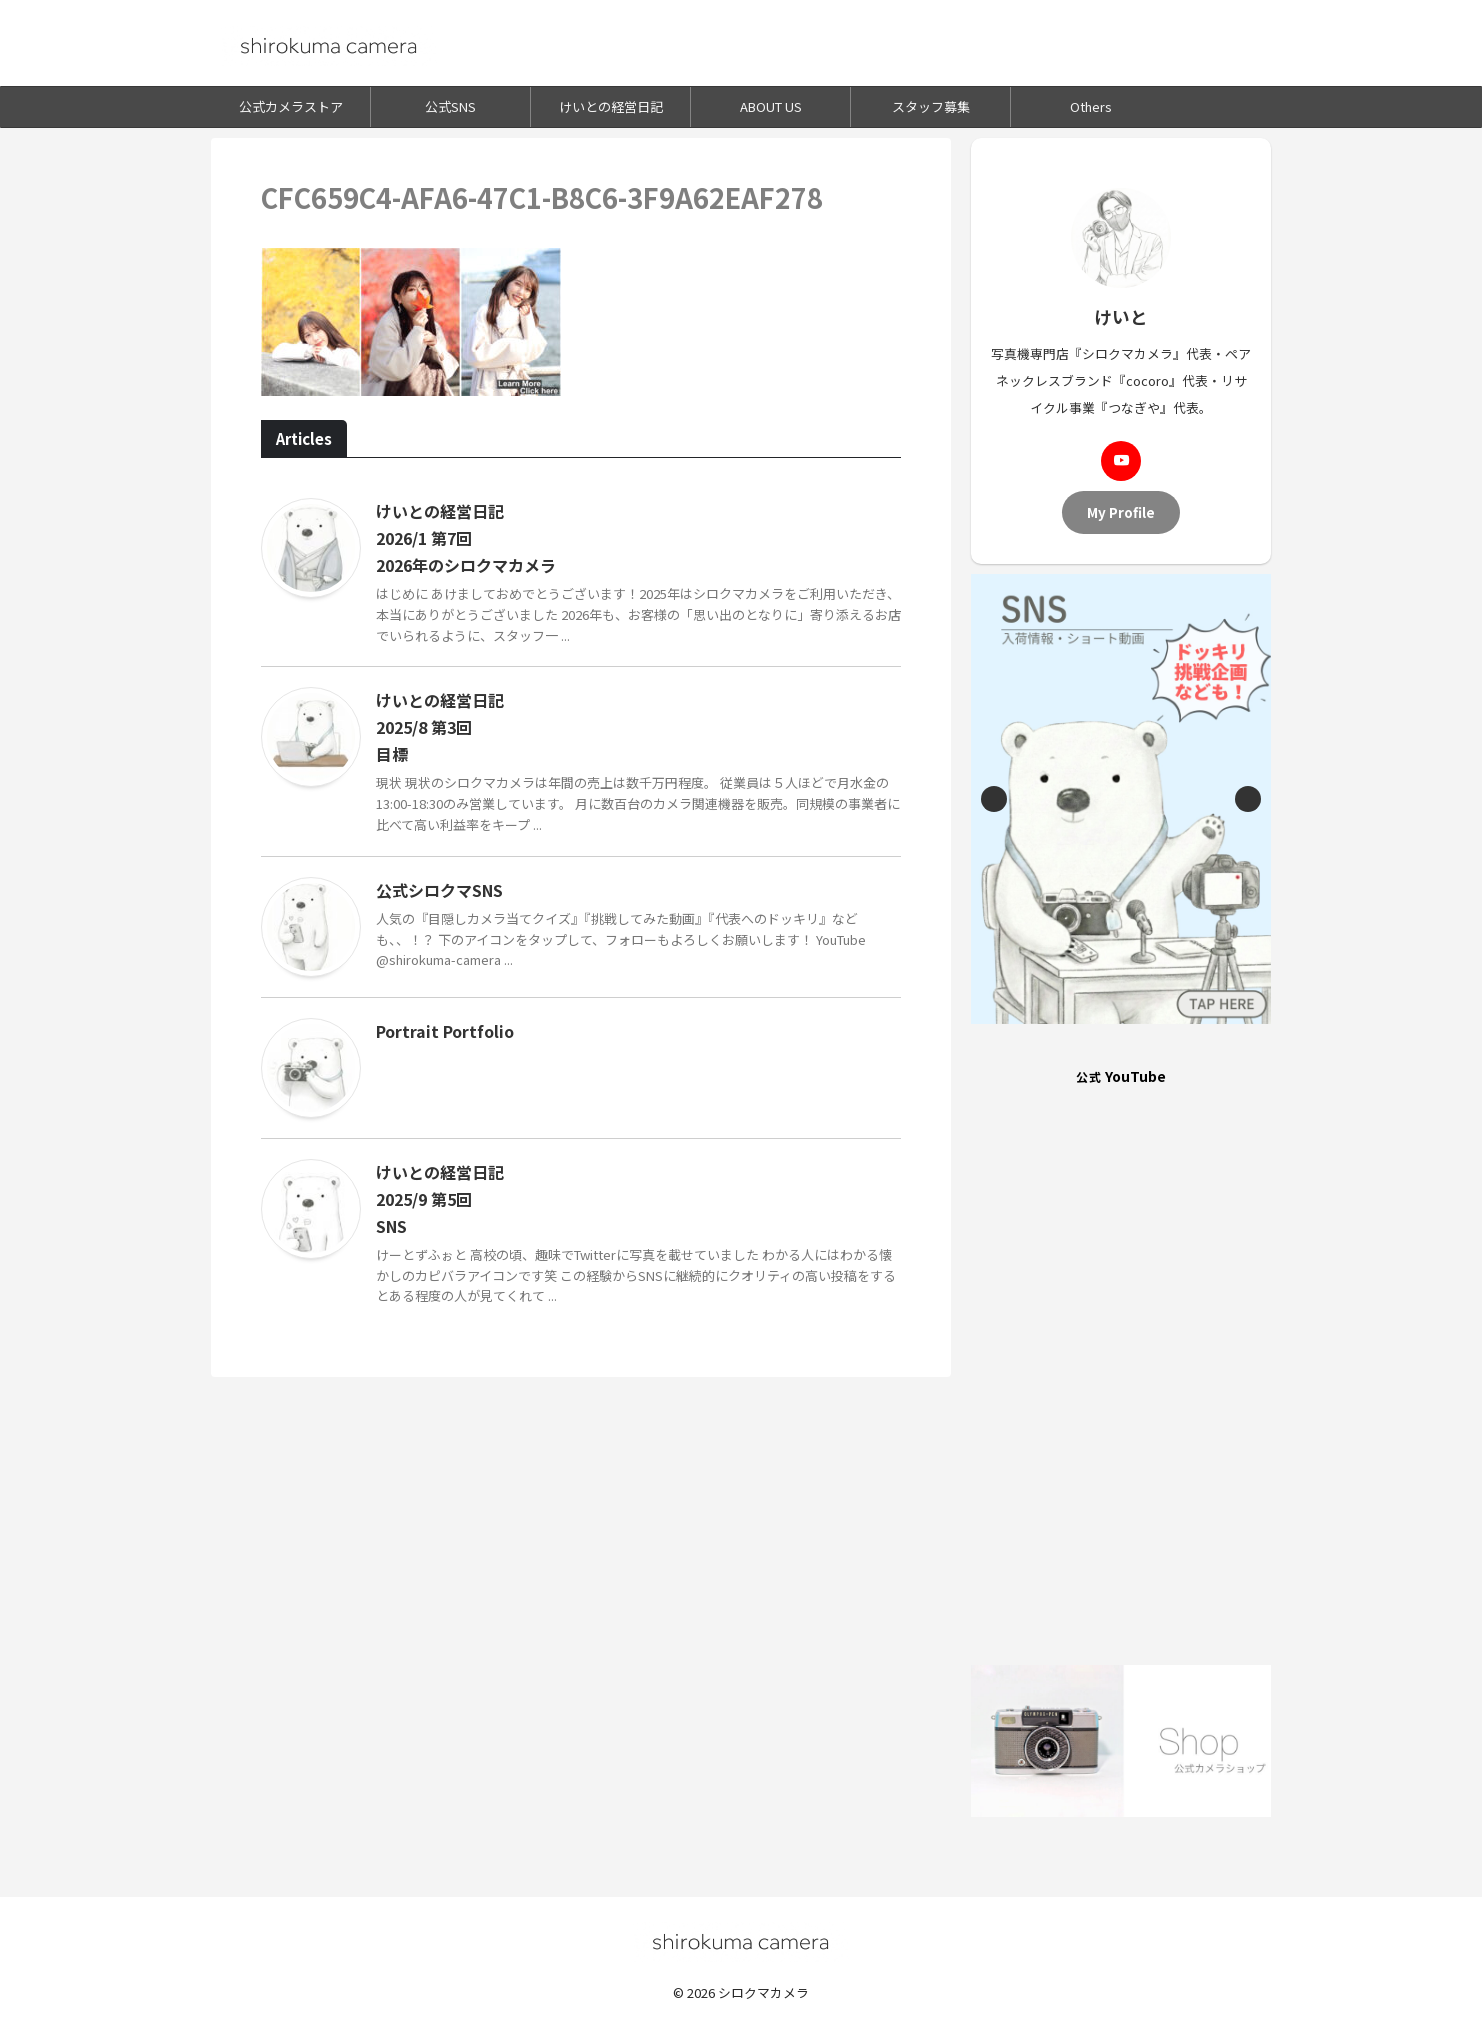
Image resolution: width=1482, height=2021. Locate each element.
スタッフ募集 (931, 106)
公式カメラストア (291, 106)
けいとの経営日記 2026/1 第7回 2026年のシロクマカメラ (466, 538)
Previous (994, 799)
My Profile (1121, 512)
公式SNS (450, 106)
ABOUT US (771, 106)
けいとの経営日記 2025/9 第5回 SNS (442, 1199)
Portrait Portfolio (445, 1031)
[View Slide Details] (1121, 799)
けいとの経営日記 (611, 106)
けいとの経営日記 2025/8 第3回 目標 (442, 727)
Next (1248, 799)
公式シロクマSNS (439, 890)
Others (1091, 106)
